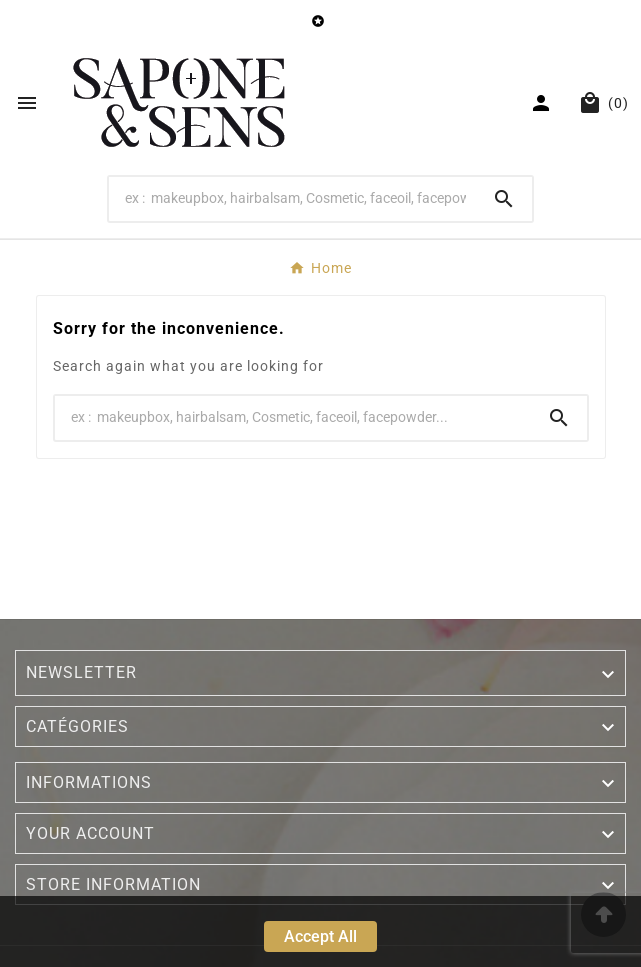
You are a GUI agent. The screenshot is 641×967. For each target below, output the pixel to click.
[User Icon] (543, 103)
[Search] (293, 198)
